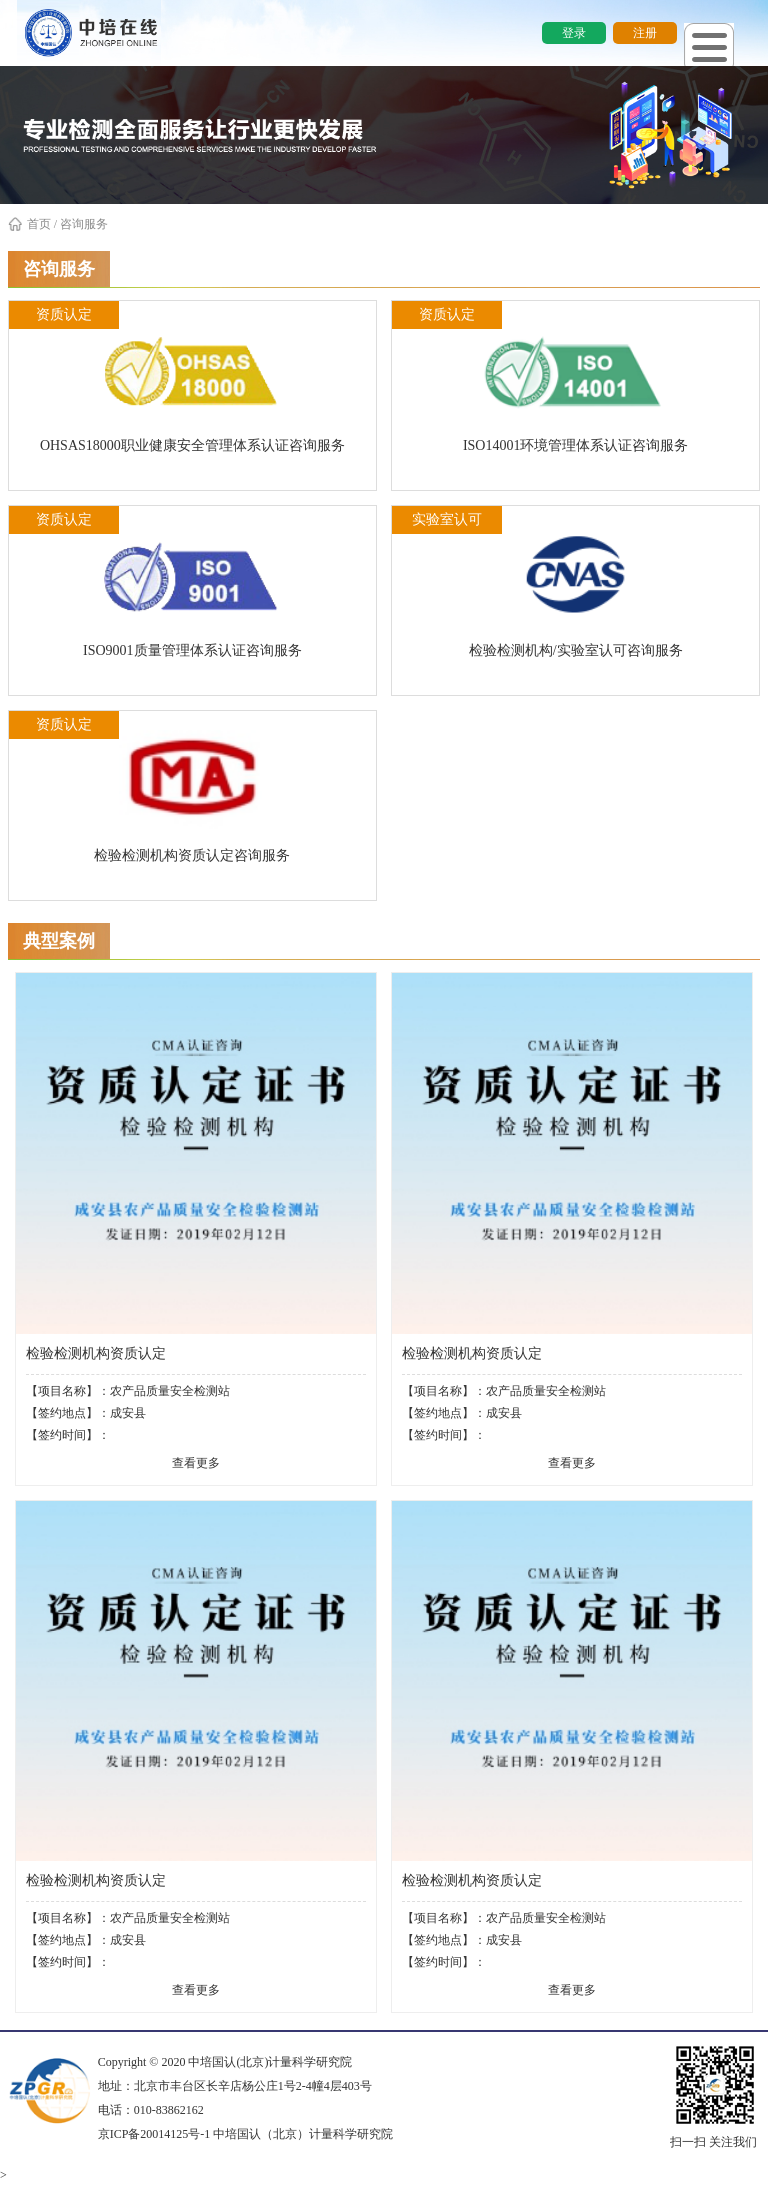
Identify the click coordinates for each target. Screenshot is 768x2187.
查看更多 (196, 1463)
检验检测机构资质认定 (96, 1353)
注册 (645, 33)
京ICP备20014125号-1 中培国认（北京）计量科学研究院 (246, 2134)
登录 (574, 33)
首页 (29, 224)
